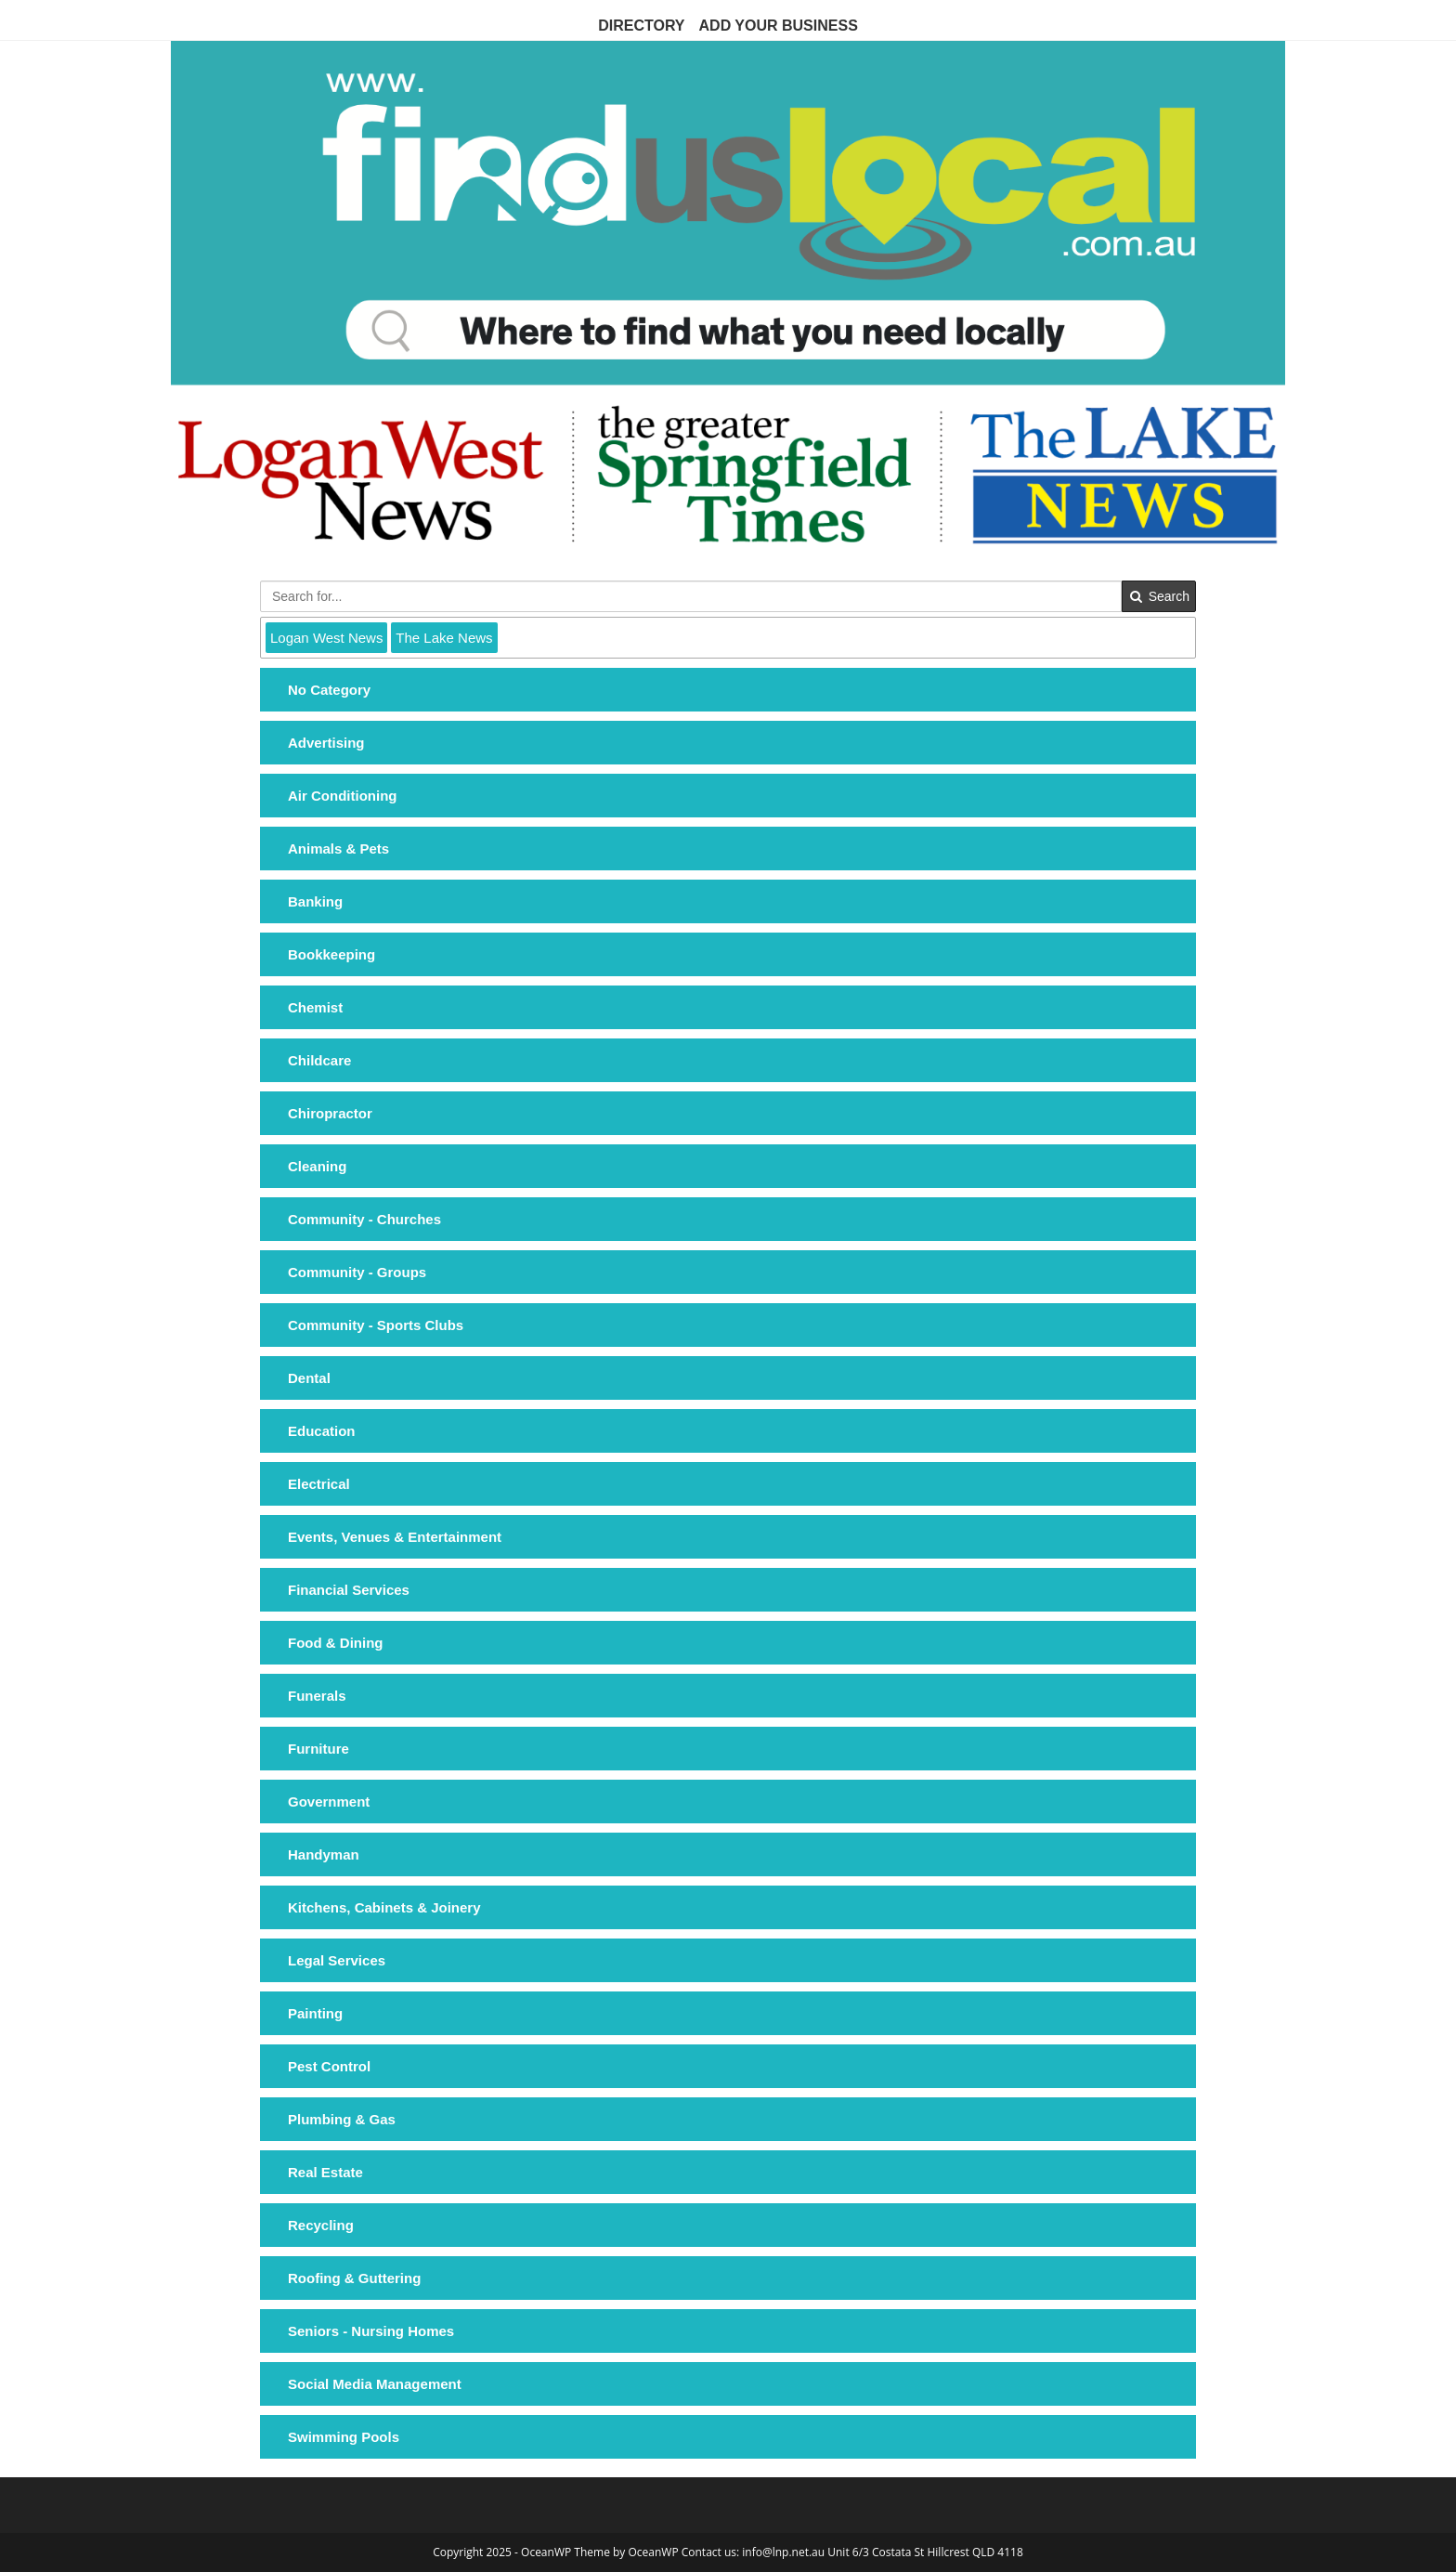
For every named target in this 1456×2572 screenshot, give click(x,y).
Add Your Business (778, 25)
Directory (641, 25)
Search (1159, 596)
